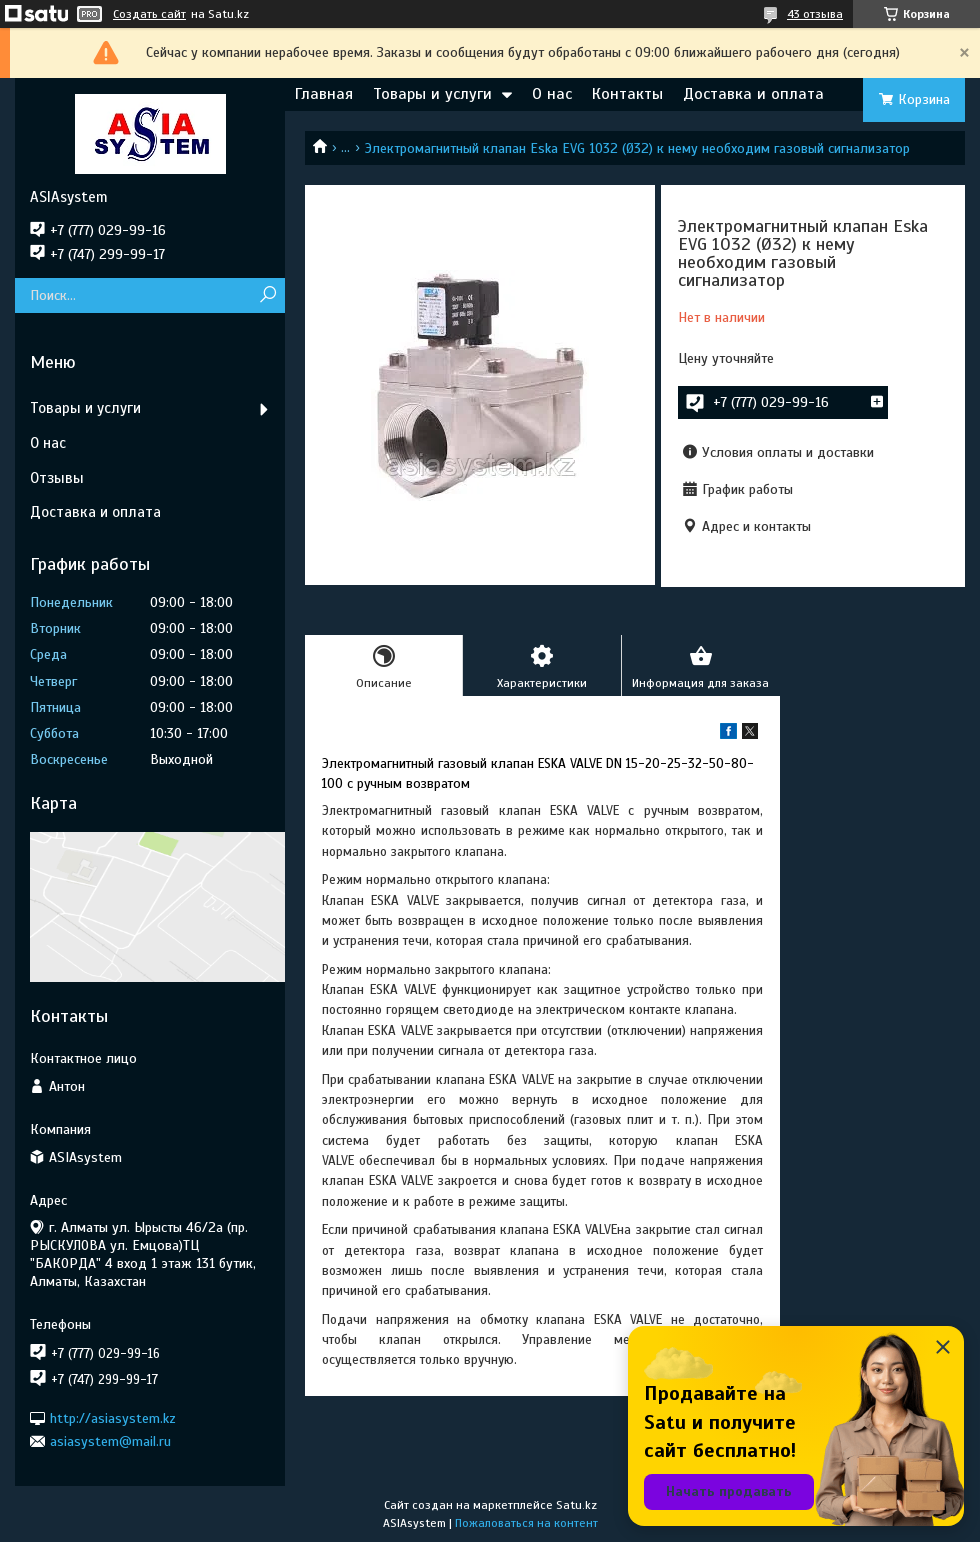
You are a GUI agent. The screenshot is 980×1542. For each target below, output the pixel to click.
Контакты (627, 94)
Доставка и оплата (753, 94)
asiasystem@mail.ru (110, 1441)
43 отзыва (815, 14)
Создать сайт (149, 14)
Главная (324, 94)
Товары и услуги (432, 94)
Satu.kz (576, 1505)
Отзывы (57, 478)
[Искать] (267, 295)
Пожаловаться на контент (526, 1523)
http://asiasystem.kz (113, 1417)
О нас (552, 94)
